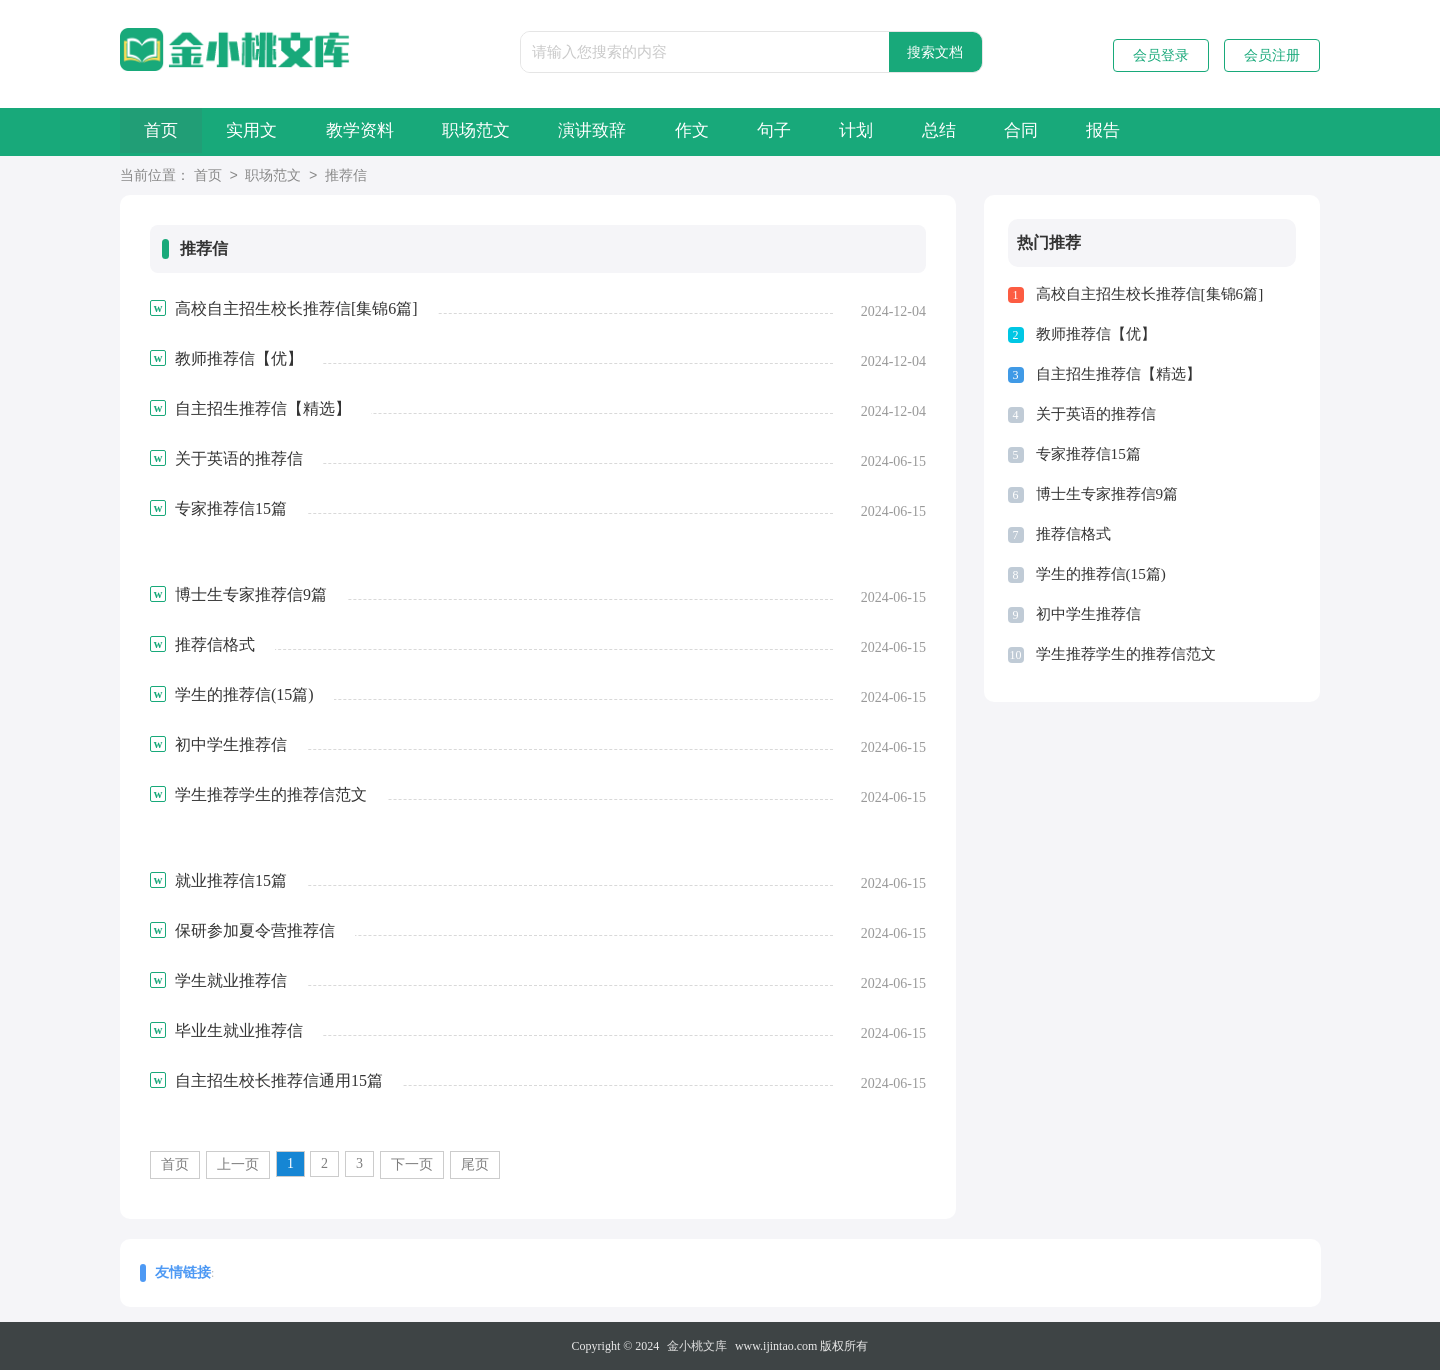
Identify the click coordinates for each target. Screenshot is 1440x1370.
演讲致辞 (654, 131)
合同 (1151, 131)
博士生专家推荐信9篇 (1107, 494)
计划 (959, 131)
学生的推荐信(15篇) (1101, 574)
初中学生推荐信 (1088, 614)
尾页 (475, 1164)
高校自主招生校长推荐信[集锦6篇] (1150, 294)
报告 (1247, 131)
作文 (767, 131)
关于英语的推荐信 (1096, 414)
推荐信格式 (1073, 534)
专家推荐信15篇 (1088, 454)
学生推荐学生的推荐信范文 (1126, 654)
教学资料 (394, 131)
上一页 (238, 1164)
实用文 (272, 131)
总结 (1055, 131)
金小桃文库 (697, 1346)
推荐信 (346, 176)
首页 (168, 131)
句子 (863, 131)
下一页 (412, 1164)
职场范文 (524, 131)
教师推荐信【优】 (1096, 334)
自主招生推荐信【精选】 (1118, 374)
